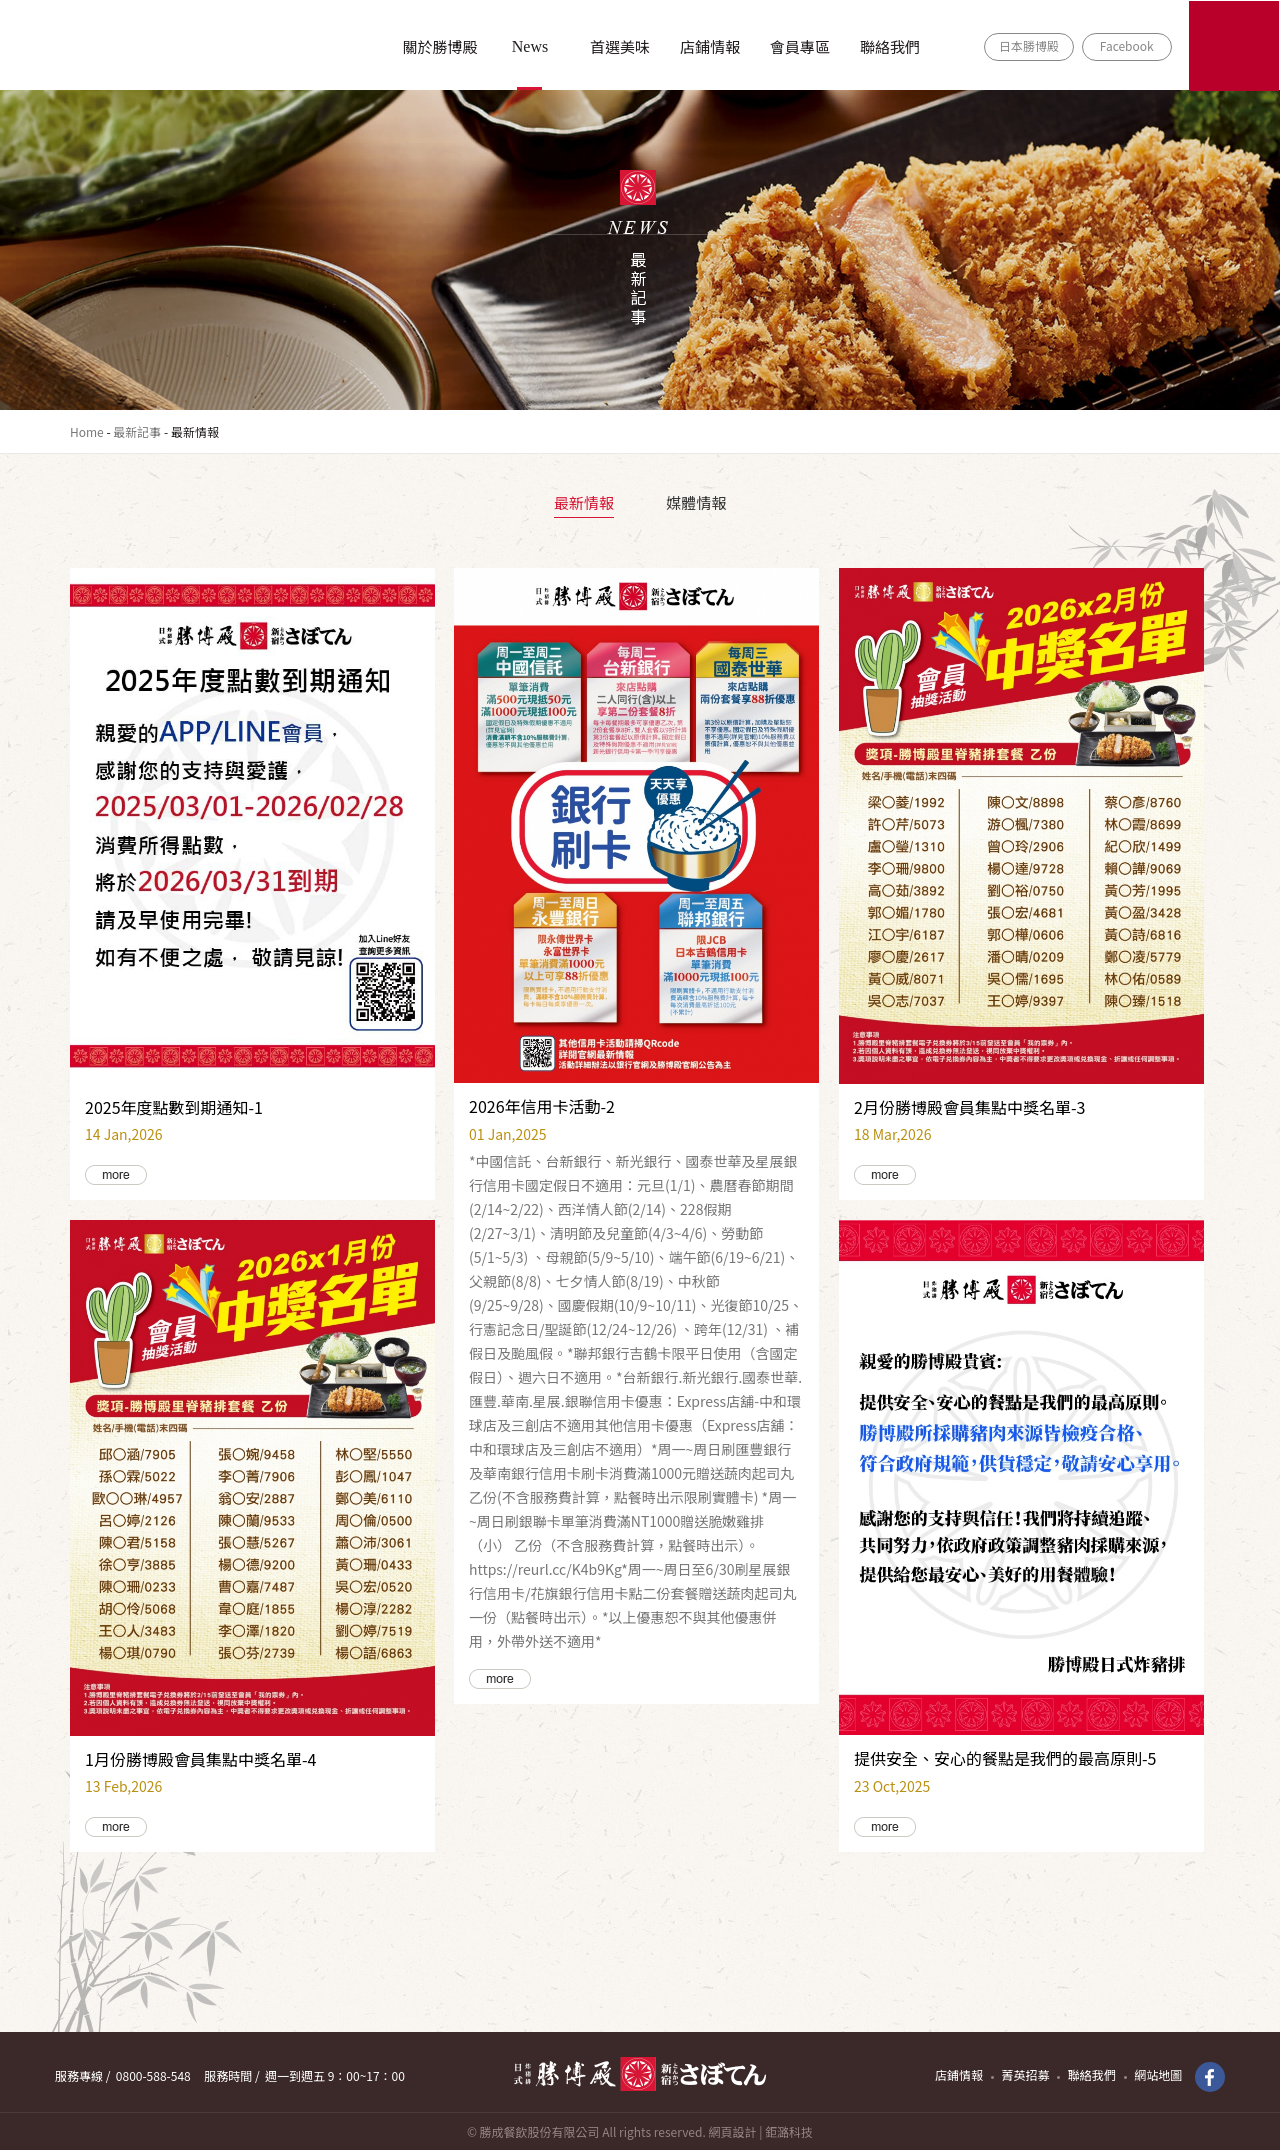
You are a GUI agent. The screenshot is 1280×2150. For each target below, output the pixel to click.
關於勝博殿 (439, 46)
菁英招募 (1025, 2074)
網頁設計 (732, 2131)
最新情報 (584, 502)
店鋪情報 (710, 46)
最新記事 (137, 431)
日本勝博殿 (1029, 45)
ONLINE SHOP (1234, 46)
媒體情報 (696, 502)
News (530, 46)
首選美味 (620, 46)
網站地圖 (1158, 2074)
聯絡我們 (890, 46)
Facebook (1127, 45)
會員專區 (800, 46)
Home (87, 431)
